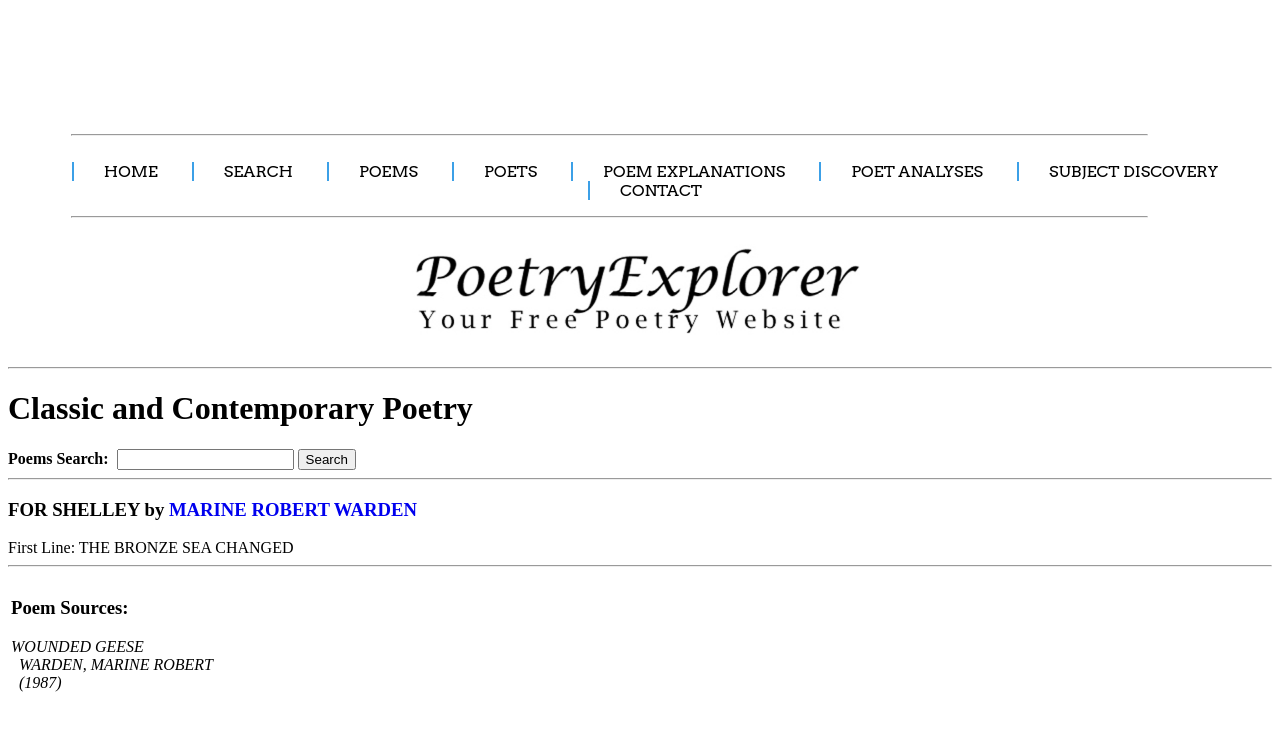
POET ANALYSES (917, 171)
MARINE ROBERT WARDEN (293, 509)
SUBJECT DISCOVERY (1133, 171)
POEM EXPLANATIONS (694, 171)
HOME (131, 171)
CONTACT (661, 190)
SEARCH (258, 171)
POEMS (388, 171)
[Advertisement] (375, 56)
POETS (510, 171)
